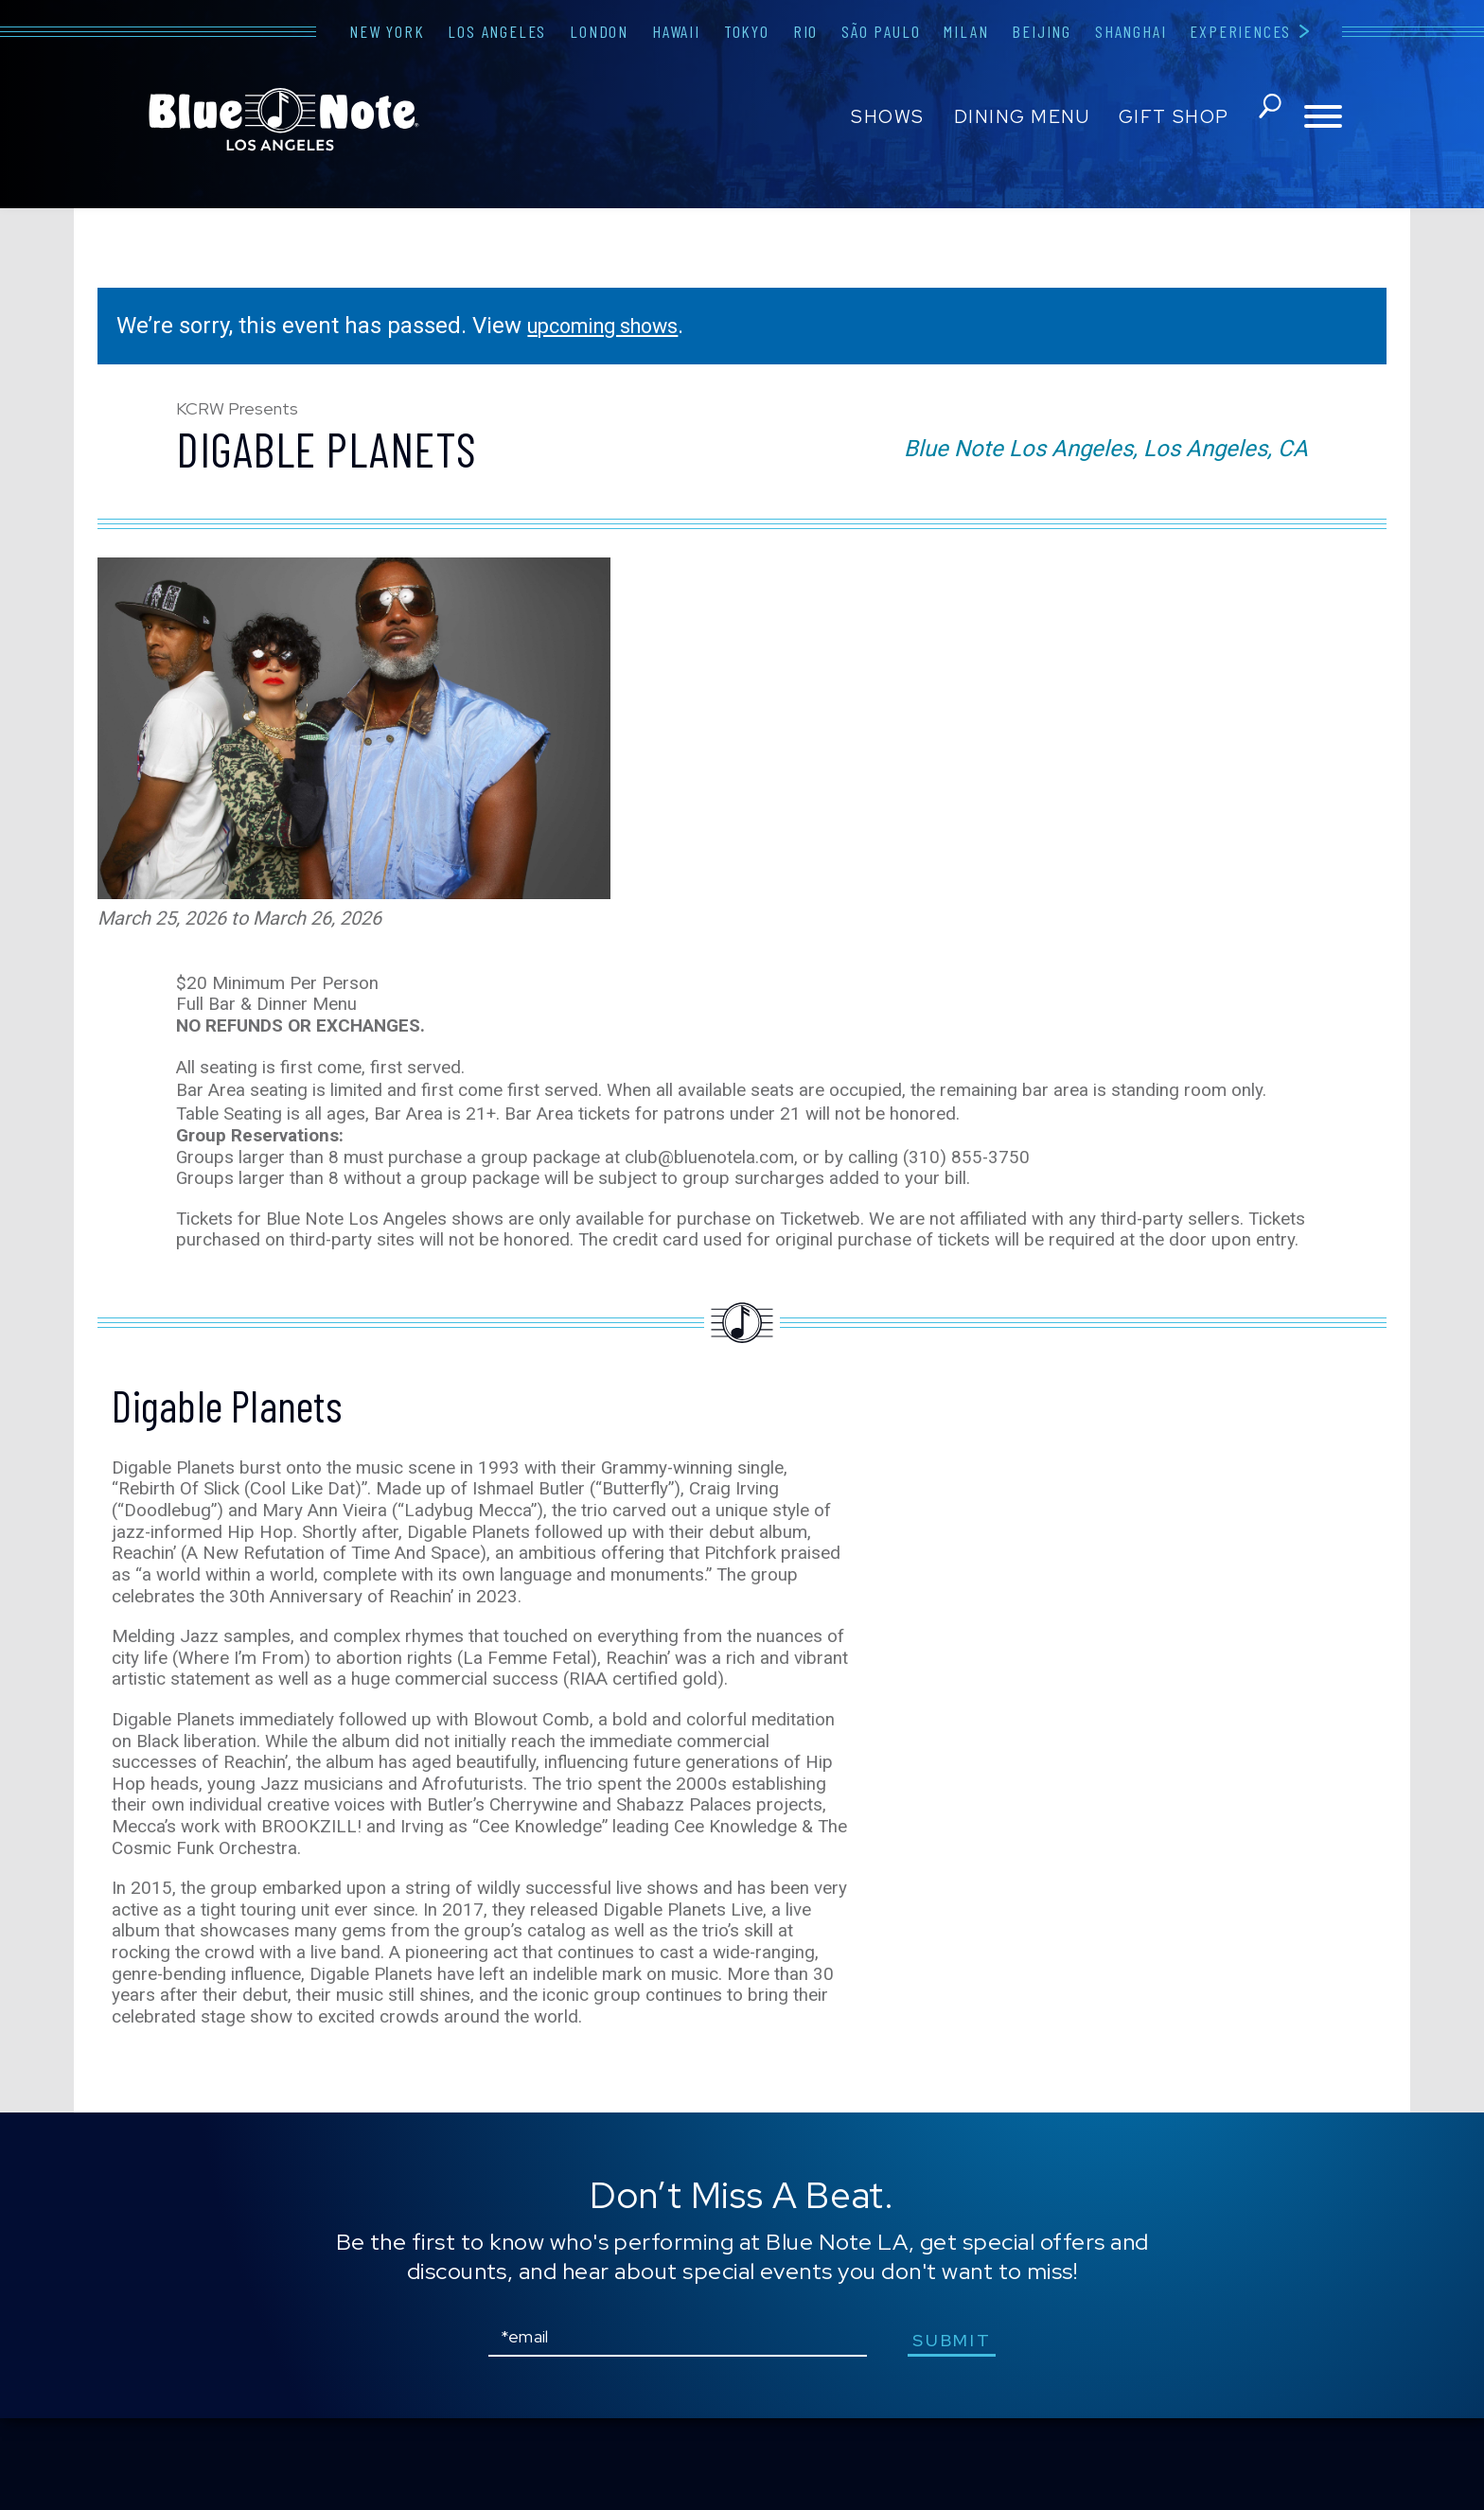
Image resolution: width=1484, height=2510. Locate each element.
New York (386, 31)
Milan (966, 31)
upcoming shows (614, 325)
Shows (884, 117)
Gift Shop (1169, 117)
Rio (805, 31)
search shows (1265, 117)
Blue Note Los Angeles (284, 119)
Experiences (1240, 31)
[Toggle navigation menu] (1323, 118)
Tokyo (746, 31)
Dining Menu (1017, 117)
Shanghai (1130, 31)
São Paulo (880, 31)
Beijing (1041, 31)
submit (959, 2432)
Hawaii (676, 31)
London (599, 31)
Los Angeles (497, 31)
